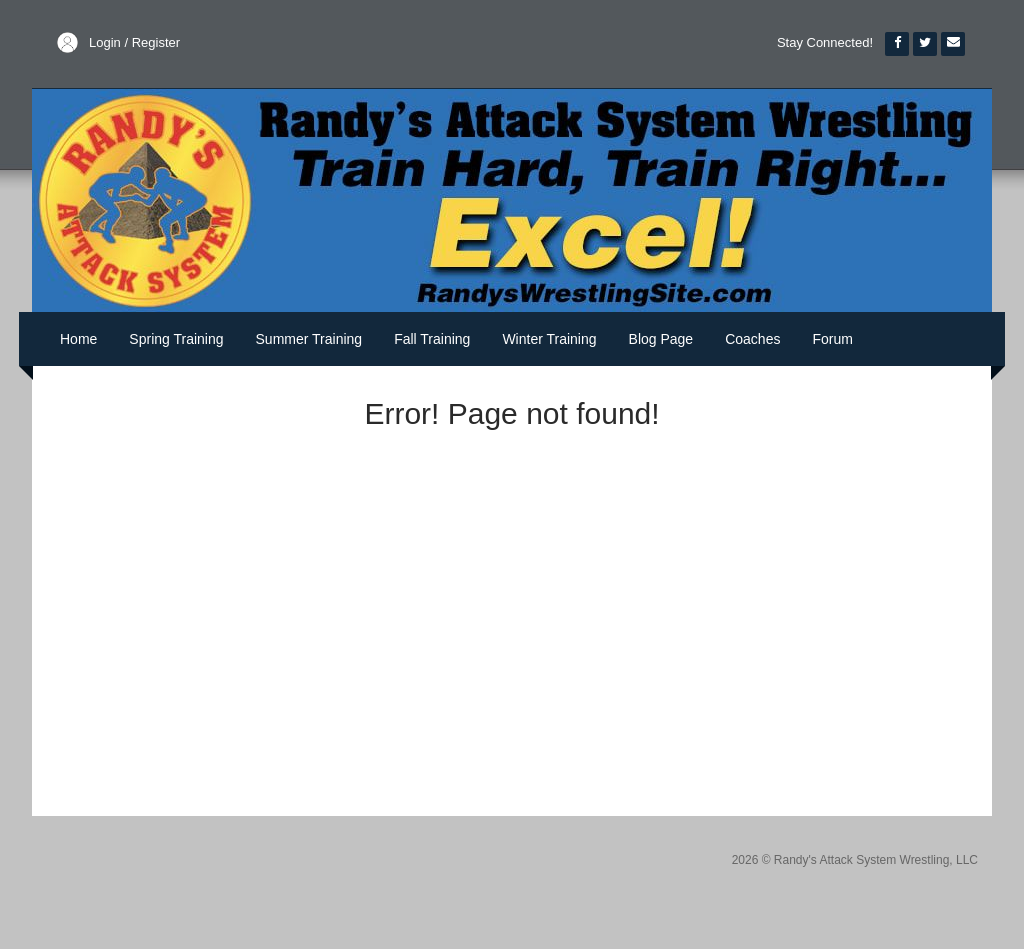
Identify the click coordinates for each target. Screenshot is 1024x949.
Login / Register (134, 42)
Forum (832, 339)
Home (78, 339)
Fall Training (432, 339)
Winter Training (549, 339)
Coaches (752, 339)
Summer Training (309, 339)
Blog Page (661, 339)
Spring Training (176, 339)
